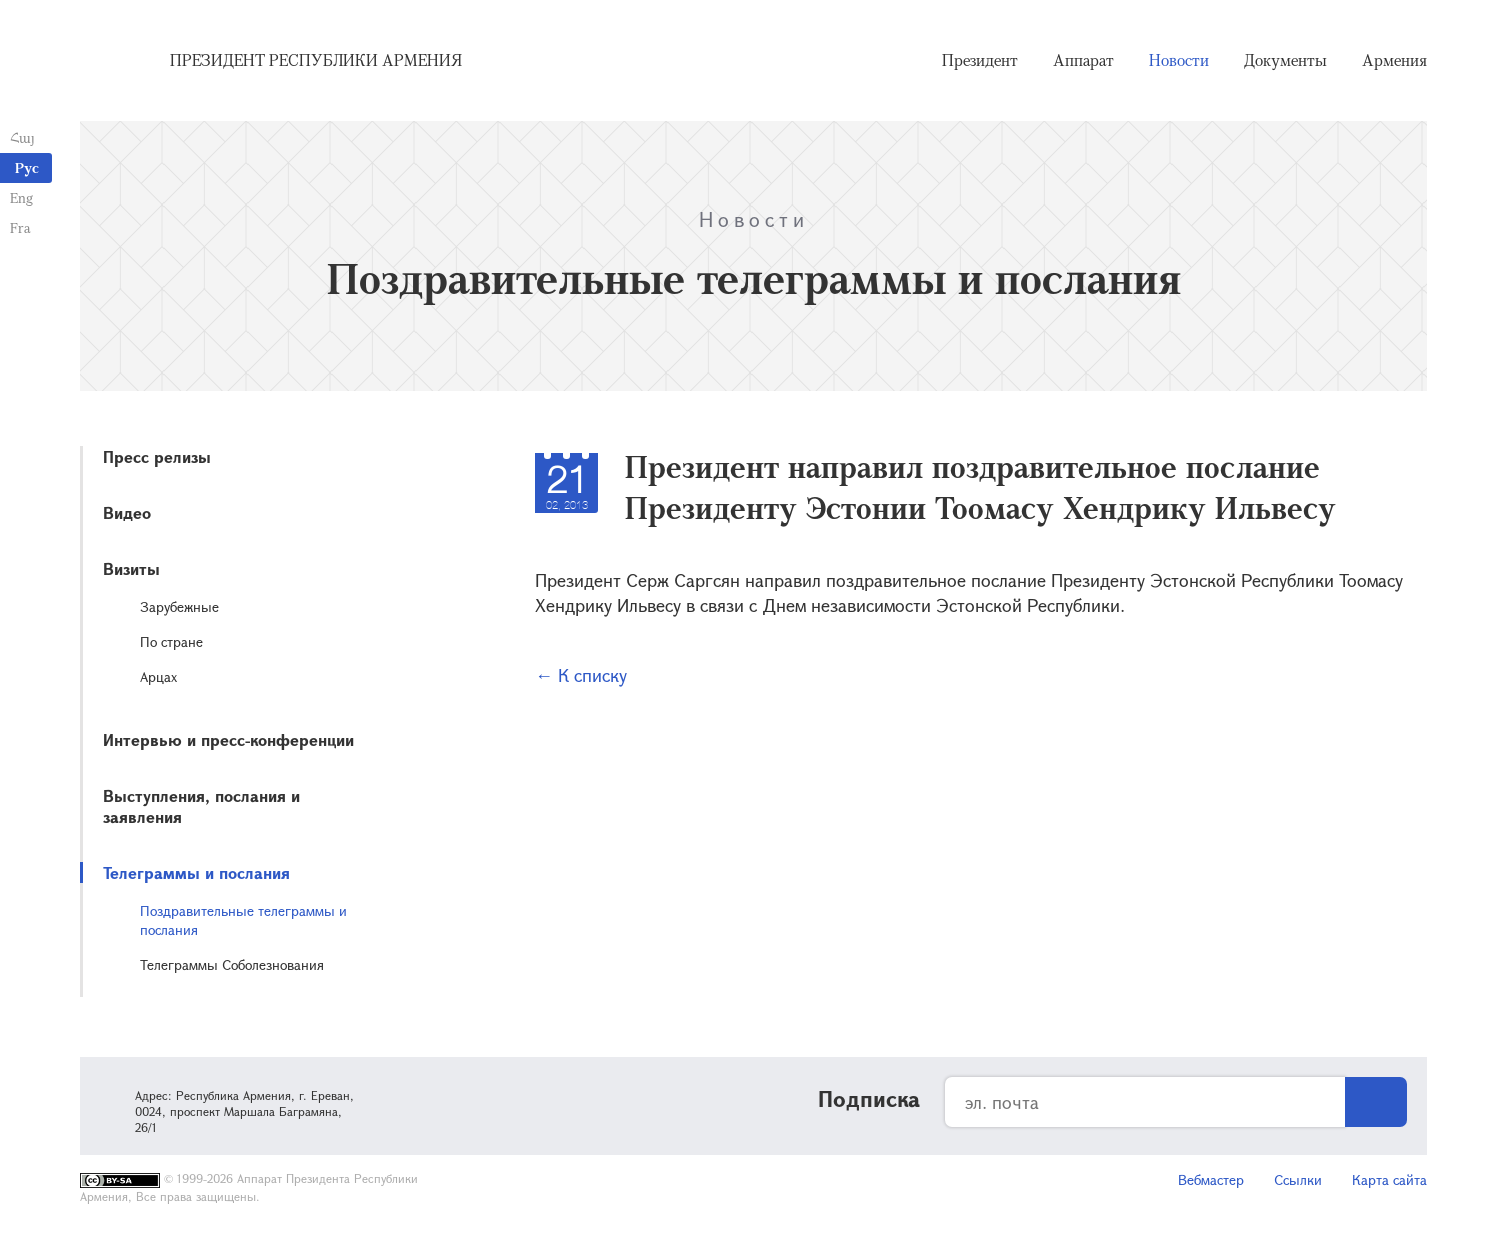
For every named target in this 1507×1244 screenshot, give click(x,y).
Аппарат (1083, 60)
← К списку (581, 675)
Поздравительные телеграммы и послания (243, 920)
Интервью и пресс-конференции (228, 739)
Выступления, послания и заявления (201, 806)
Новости (1179, 60)
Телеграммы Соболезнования (232, 964)
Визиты (131, 568)
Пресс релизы (157, 456)
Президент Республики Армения (316, 60)
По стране (171, 641)
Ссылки (1298, 1179)
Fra (20, 227)
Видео (127, 512)
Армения (1394, 60)
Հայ (22, 137)
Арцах (158, 676)
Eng (21, 197)
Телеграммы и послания (196, 872)
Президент (980, 60)
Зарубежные (179, 606)
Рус (27, 167)
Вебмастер (1211, 1179)
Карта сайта (1389, 1179)
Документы (1285, 60)
